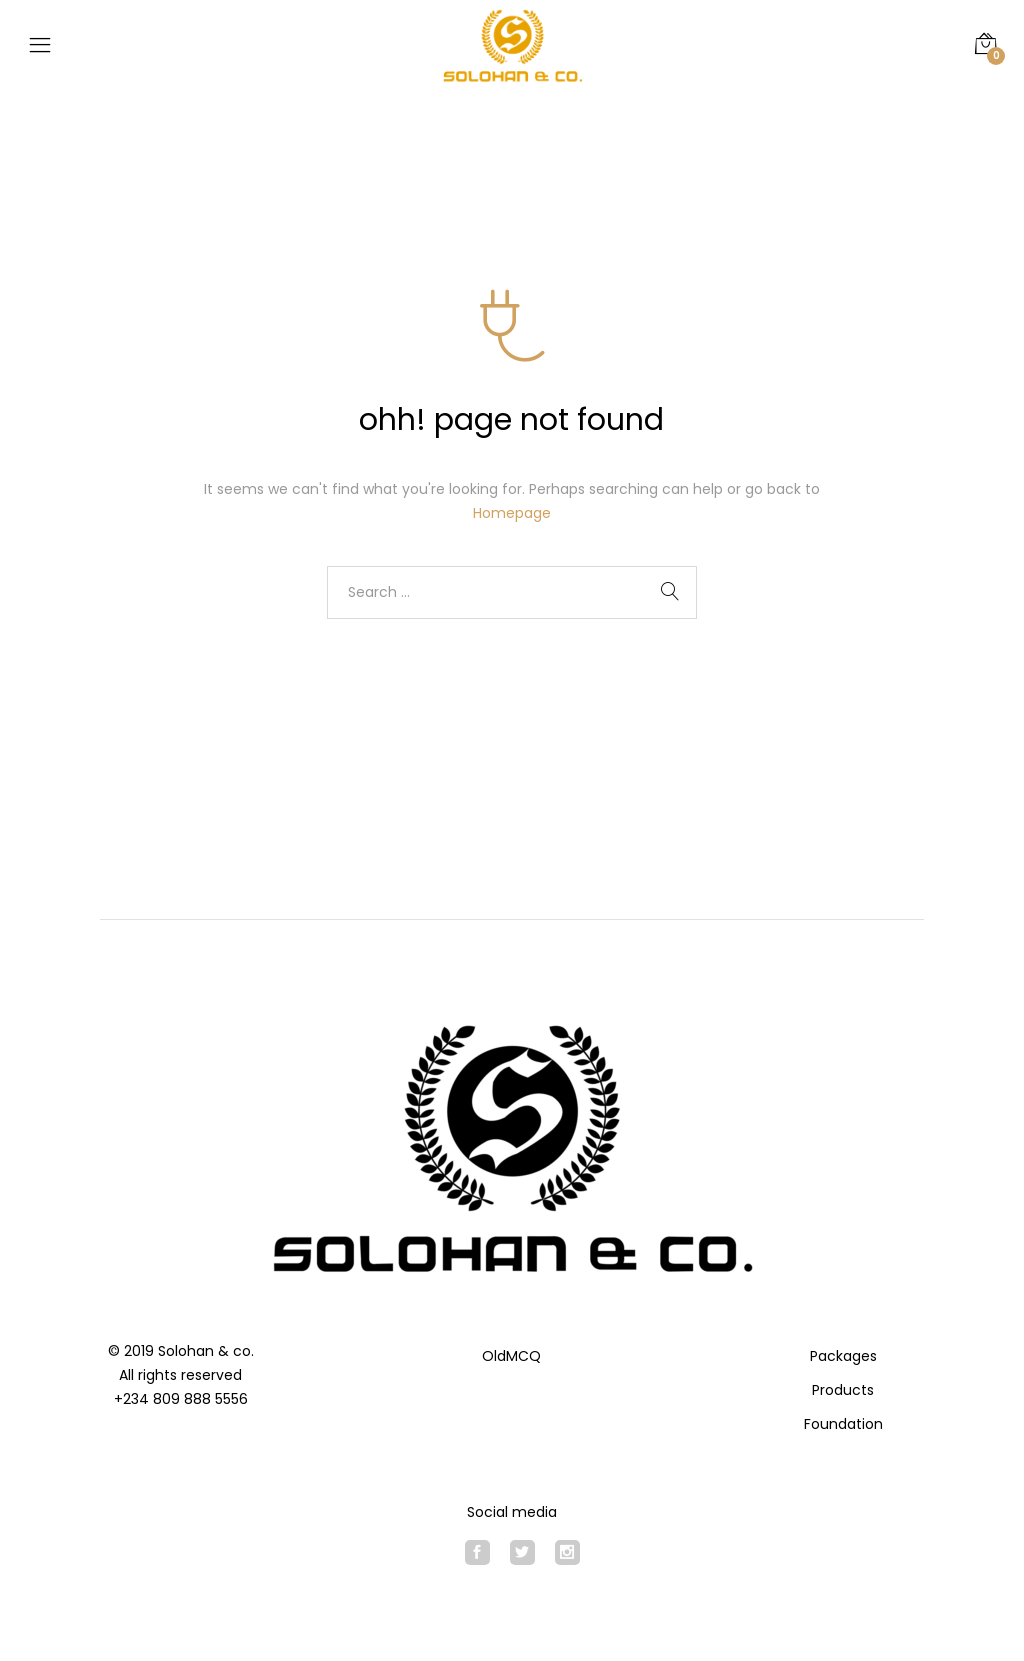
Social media (512, 1512)
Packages (843, 1356)
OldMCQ (511, 1356)
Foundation (843, 1424)
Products (843, 1390)
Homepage (512, 513)
